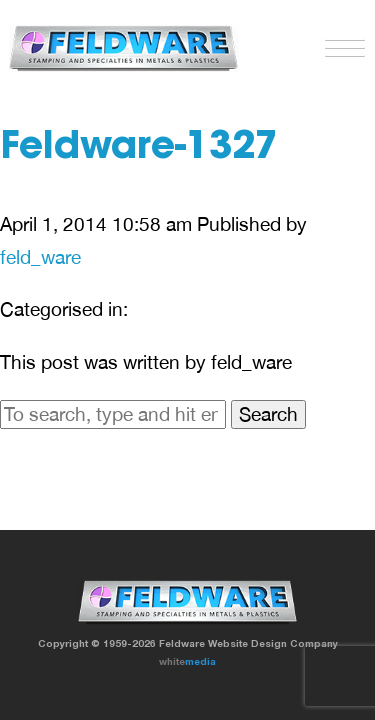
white (187, 661)
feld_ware (40, 257)
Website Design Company (273, 643)
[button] (340, 44)
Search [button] (268, 414)
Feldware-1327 (139, 149)
